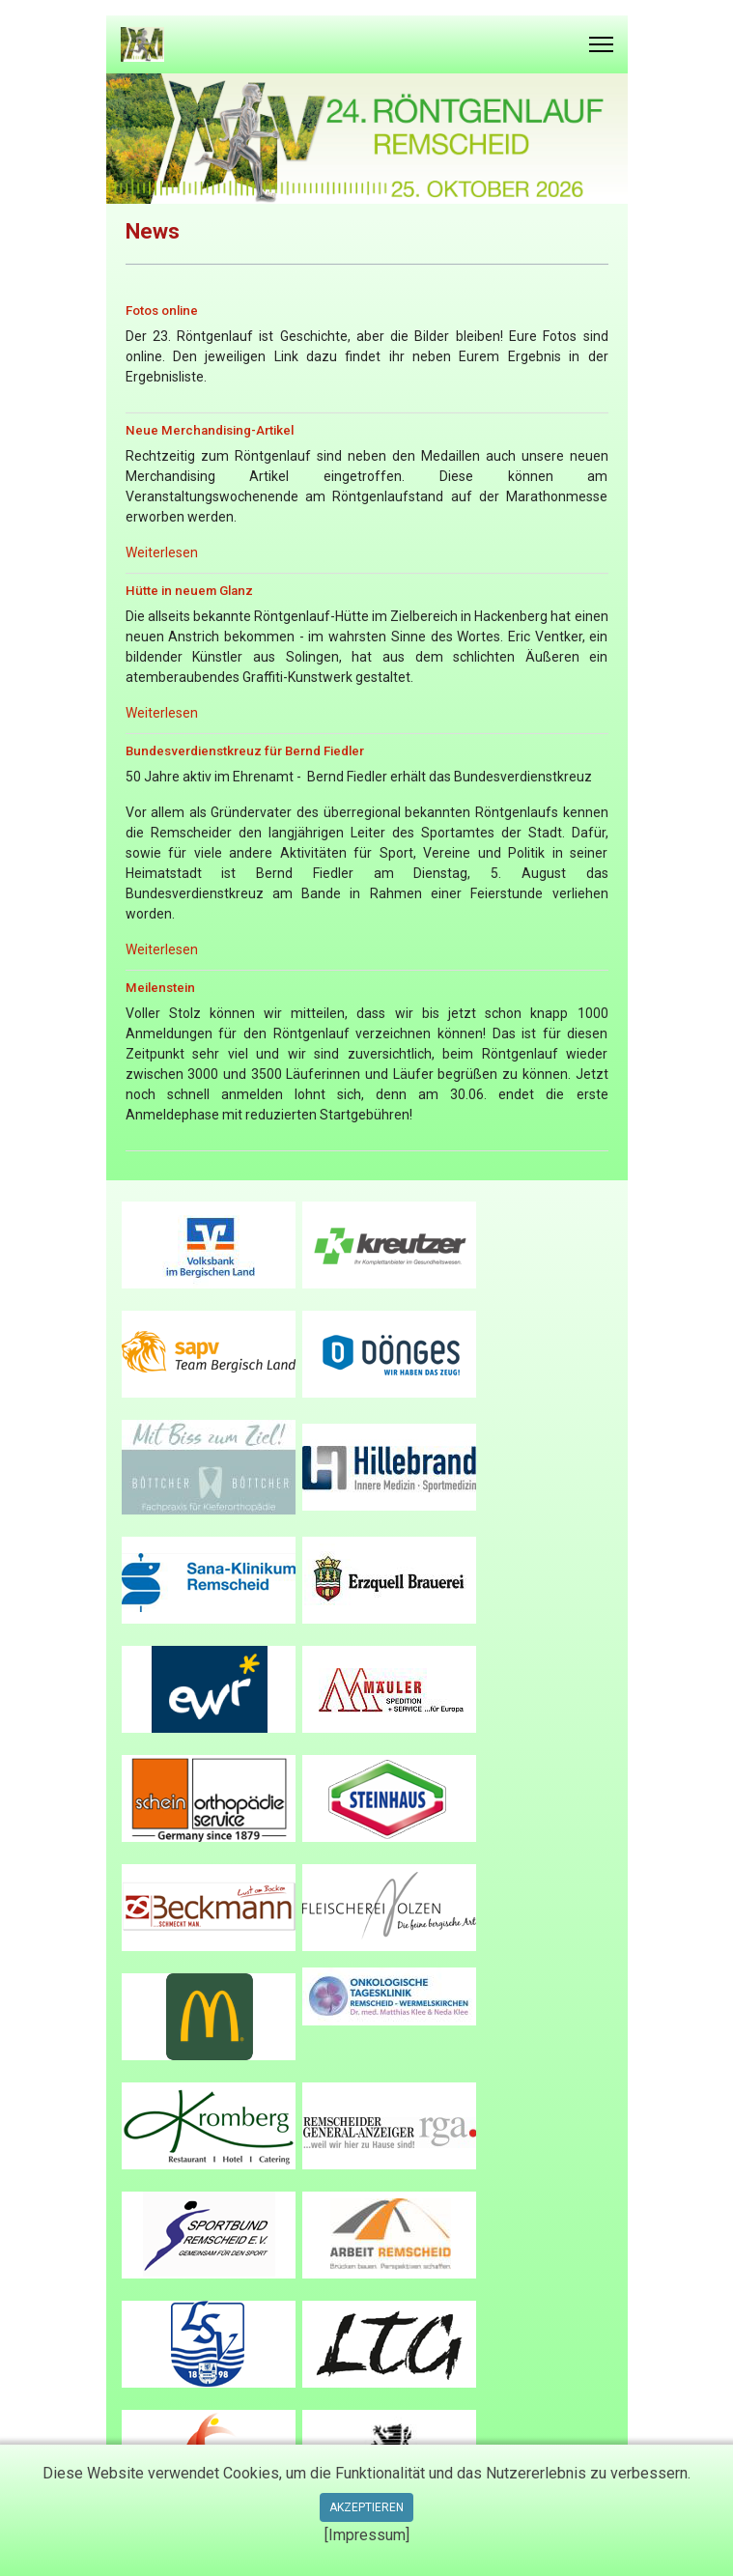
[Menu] (601, 44)
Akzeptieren (366, 2507)
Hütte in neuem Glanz (189, 590)
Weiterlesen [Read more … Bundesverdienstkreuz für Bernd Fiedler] (162, 949)
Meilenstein (160, 987)
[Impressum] (366, 2535)
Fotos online (162, 310)
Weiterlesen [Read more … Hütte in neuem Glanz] (162, 713)
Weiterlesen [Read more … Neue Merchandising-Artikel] (162, 552)
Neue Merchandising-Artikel (210, 430)
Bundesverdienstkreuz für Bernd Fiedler (245, 751)
